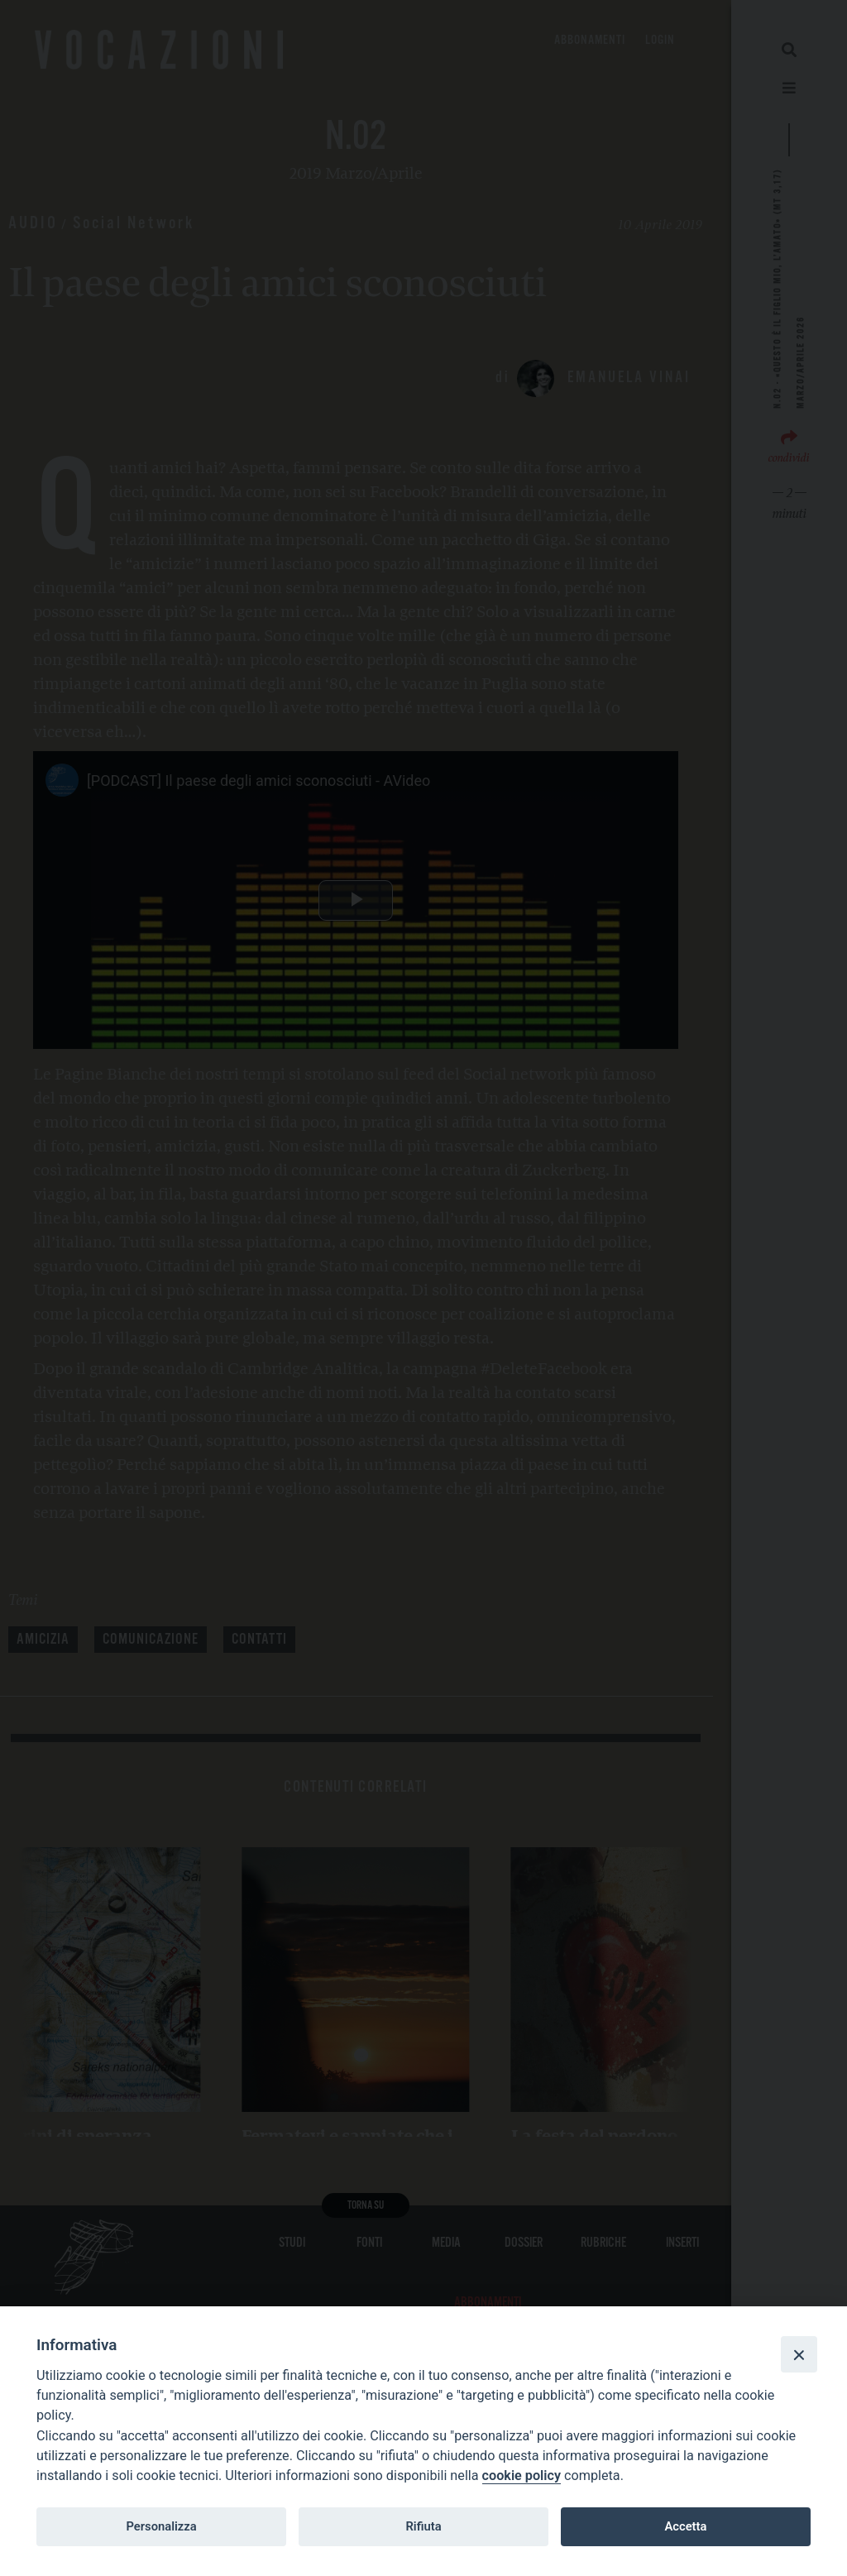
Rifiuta (423, 2526)
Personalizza (161, 2526)
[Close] (799, 2354)
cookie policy (521, 2475)
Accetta (685, 2526)
